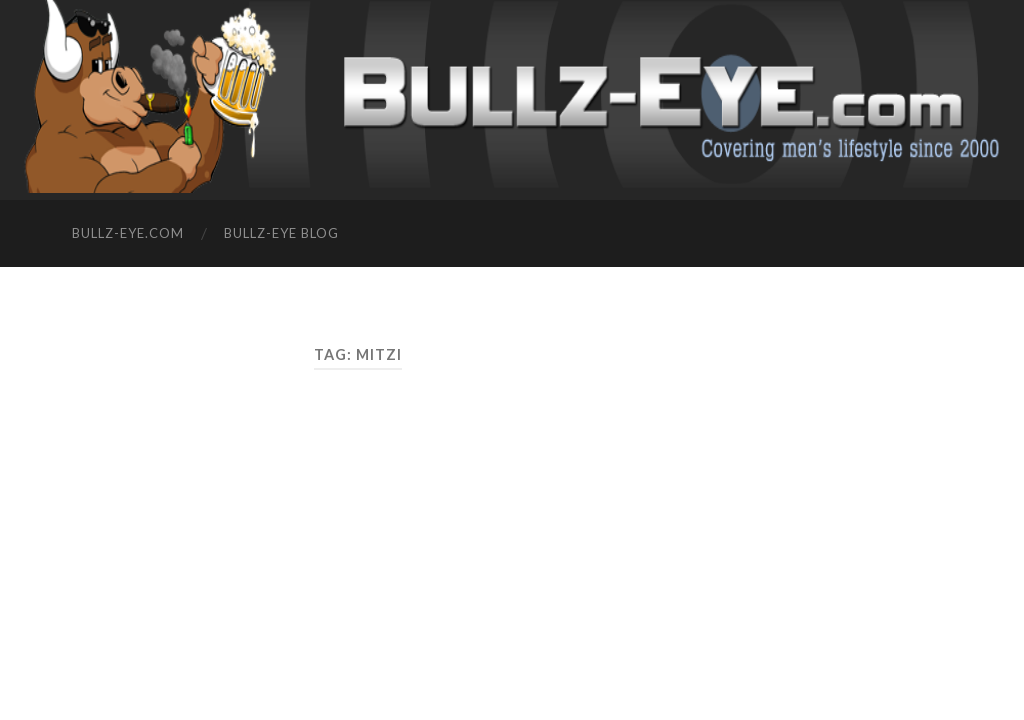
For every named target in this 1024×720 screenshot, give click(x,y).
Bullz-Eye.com (128, 233)
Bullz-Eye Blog (281, 233)
